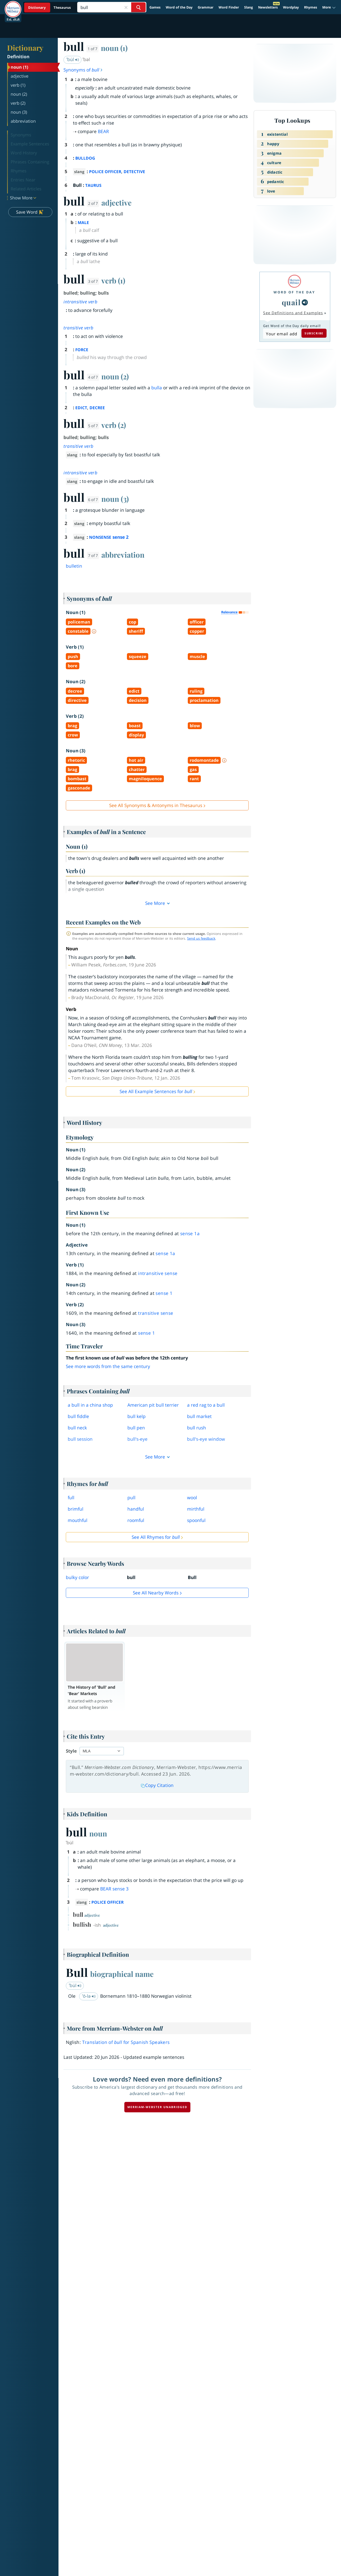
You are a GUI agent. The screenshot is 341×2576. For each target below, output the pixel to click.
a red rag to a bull (206, 1405)
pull (131, 1497)
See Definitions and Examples (293, 312)
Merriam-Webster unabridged (157, 2107)
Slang (248, 7)
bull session (80, 1439)
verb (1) (113, 280)
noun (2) (115, 376)
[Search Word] (138, 7)
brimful (75, 1509)
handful (135, 1509)
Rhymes (310, 7)
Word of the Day (179, 7)
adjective (116, 202)
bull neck (77, 1428)
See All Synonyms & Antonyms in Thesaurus (155, 805)
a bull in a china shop (90, 1405)
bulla (156, 388)
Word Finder (229, 7)
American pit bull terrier (153, 1405)
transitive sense (155, 1313)
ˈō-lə (89, 1996)
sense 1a (190, 1233)
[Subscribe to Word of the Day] (281, 334)
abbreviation (122, 555)
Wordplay (291, 7)
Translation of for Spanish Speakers (126, 2042)
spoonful (196, 1520)
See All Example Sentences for (156, 1091)
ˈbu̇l (73, 59)
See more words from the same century (108, 1366)
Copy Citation (157, 1785)
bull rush (196, 1428)
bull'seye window (206, 1439)
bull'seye (137, 1439)
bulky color (77, 1577)
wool (192, 1497)
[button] (329, 7)
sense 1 (164, 1293)
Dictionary (25, 48)
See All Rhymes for (156, 1537)
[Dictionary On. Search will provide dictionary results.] (50, 7)
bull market (199, 1416)
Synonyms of (83, 70)
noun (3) (115, 499)
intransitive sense (157, 1273)
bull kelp (136, 1416)
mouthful (77, 1520)
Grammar (205, 7)
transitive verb (78, 328)
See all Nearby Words (156, 1593)
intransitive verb (80, 302)
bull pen (136, 1428)
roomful (135, 1520)
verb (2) (113, 425)
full (71, 1497)
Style (71, 1751)
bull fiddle (78, 1416)
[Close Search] (125, 7)
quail (291, 302)
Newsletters (268, 7)
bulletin (74, 566)
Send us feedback (201, 938)
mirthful (195, 1509)
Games (155, 7)
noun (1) (114, 48)
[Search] (112, 7)
